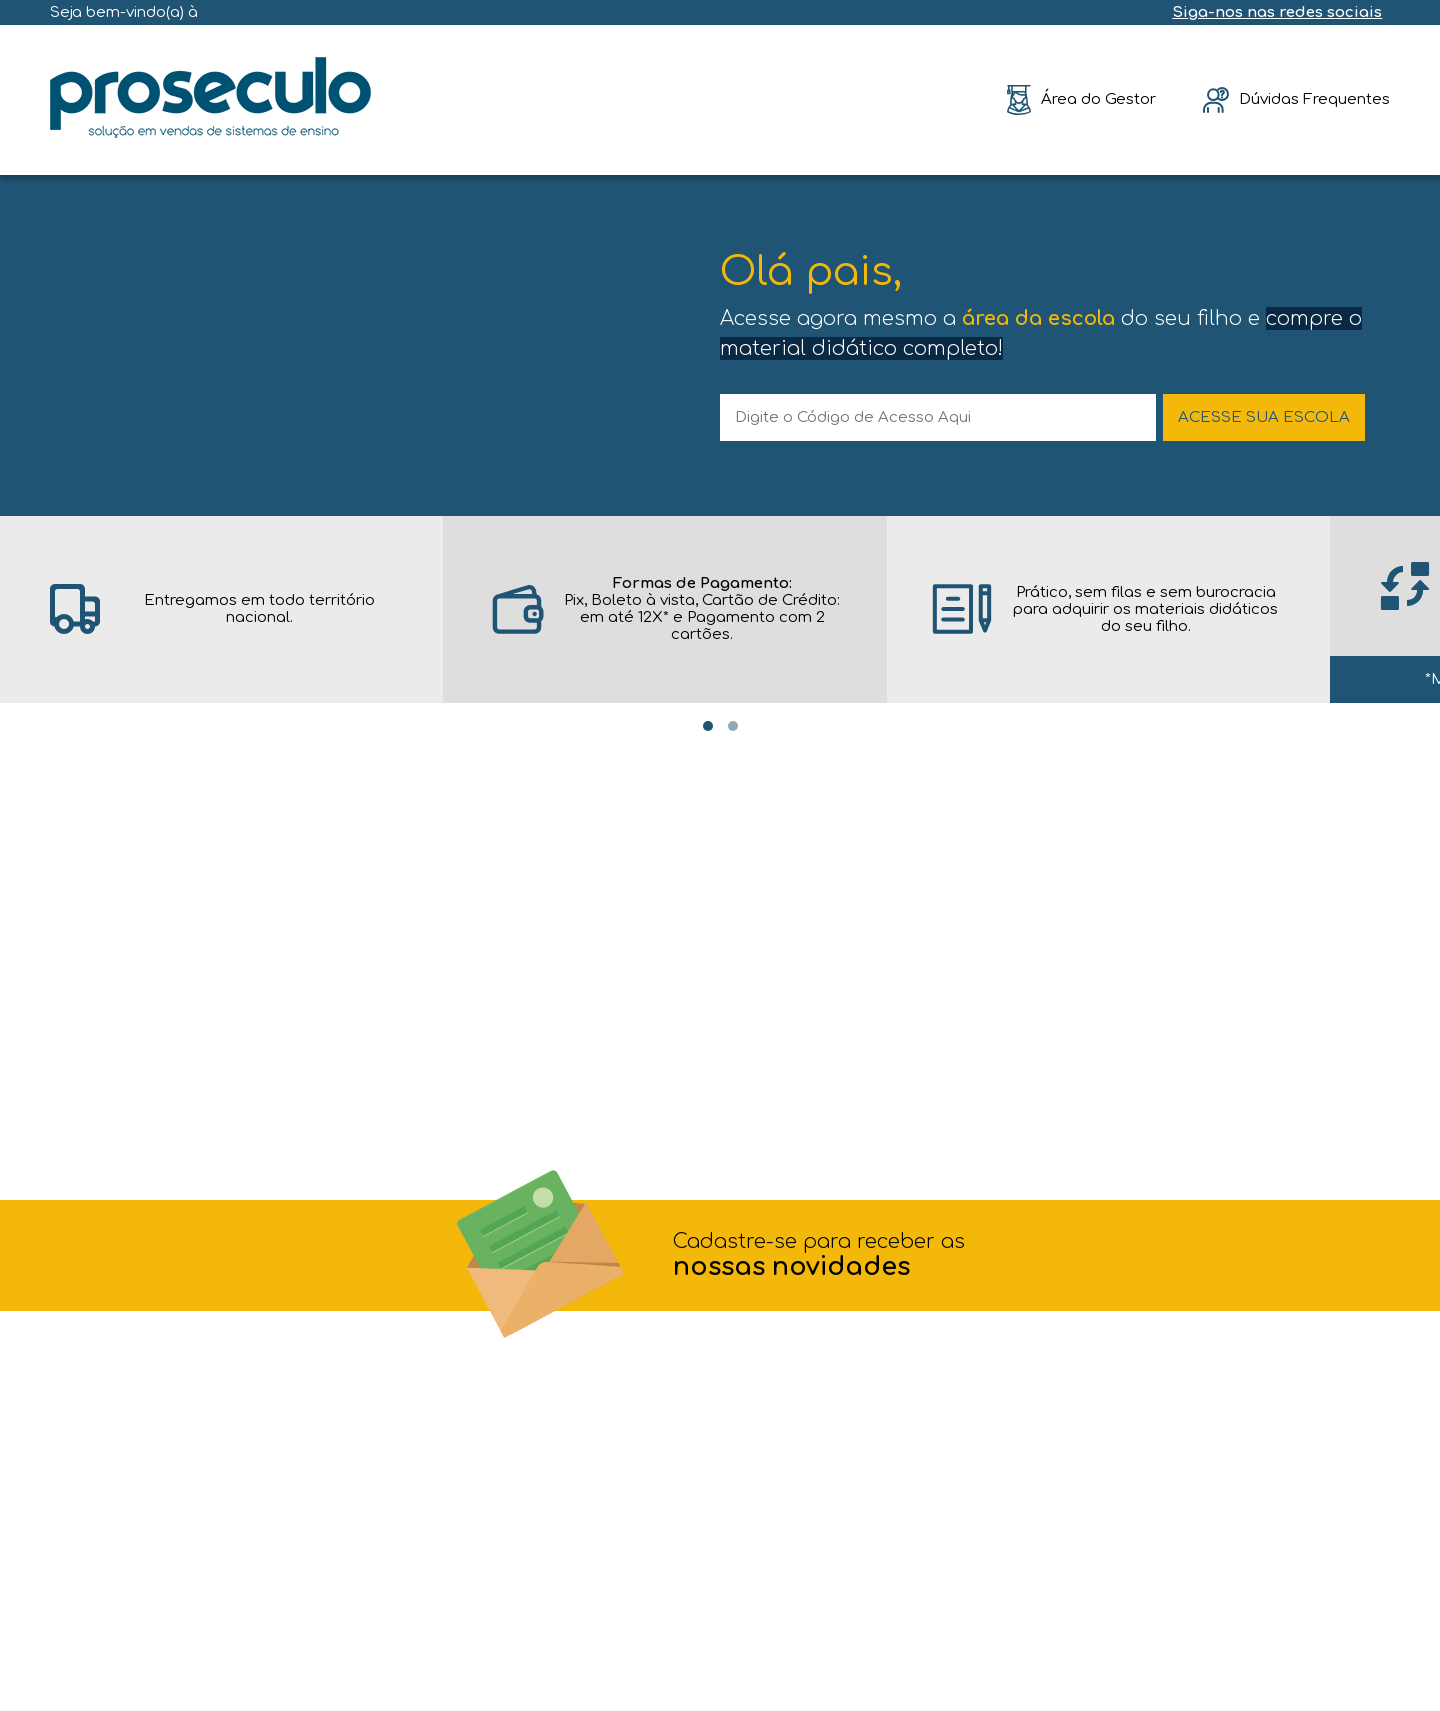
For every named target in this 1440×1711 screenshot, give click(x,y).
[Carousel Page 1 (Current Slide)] (708, 726)
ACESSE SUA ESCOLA (1264, 417)
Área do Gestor (1098, 99)
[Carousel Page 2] (733, 726)
